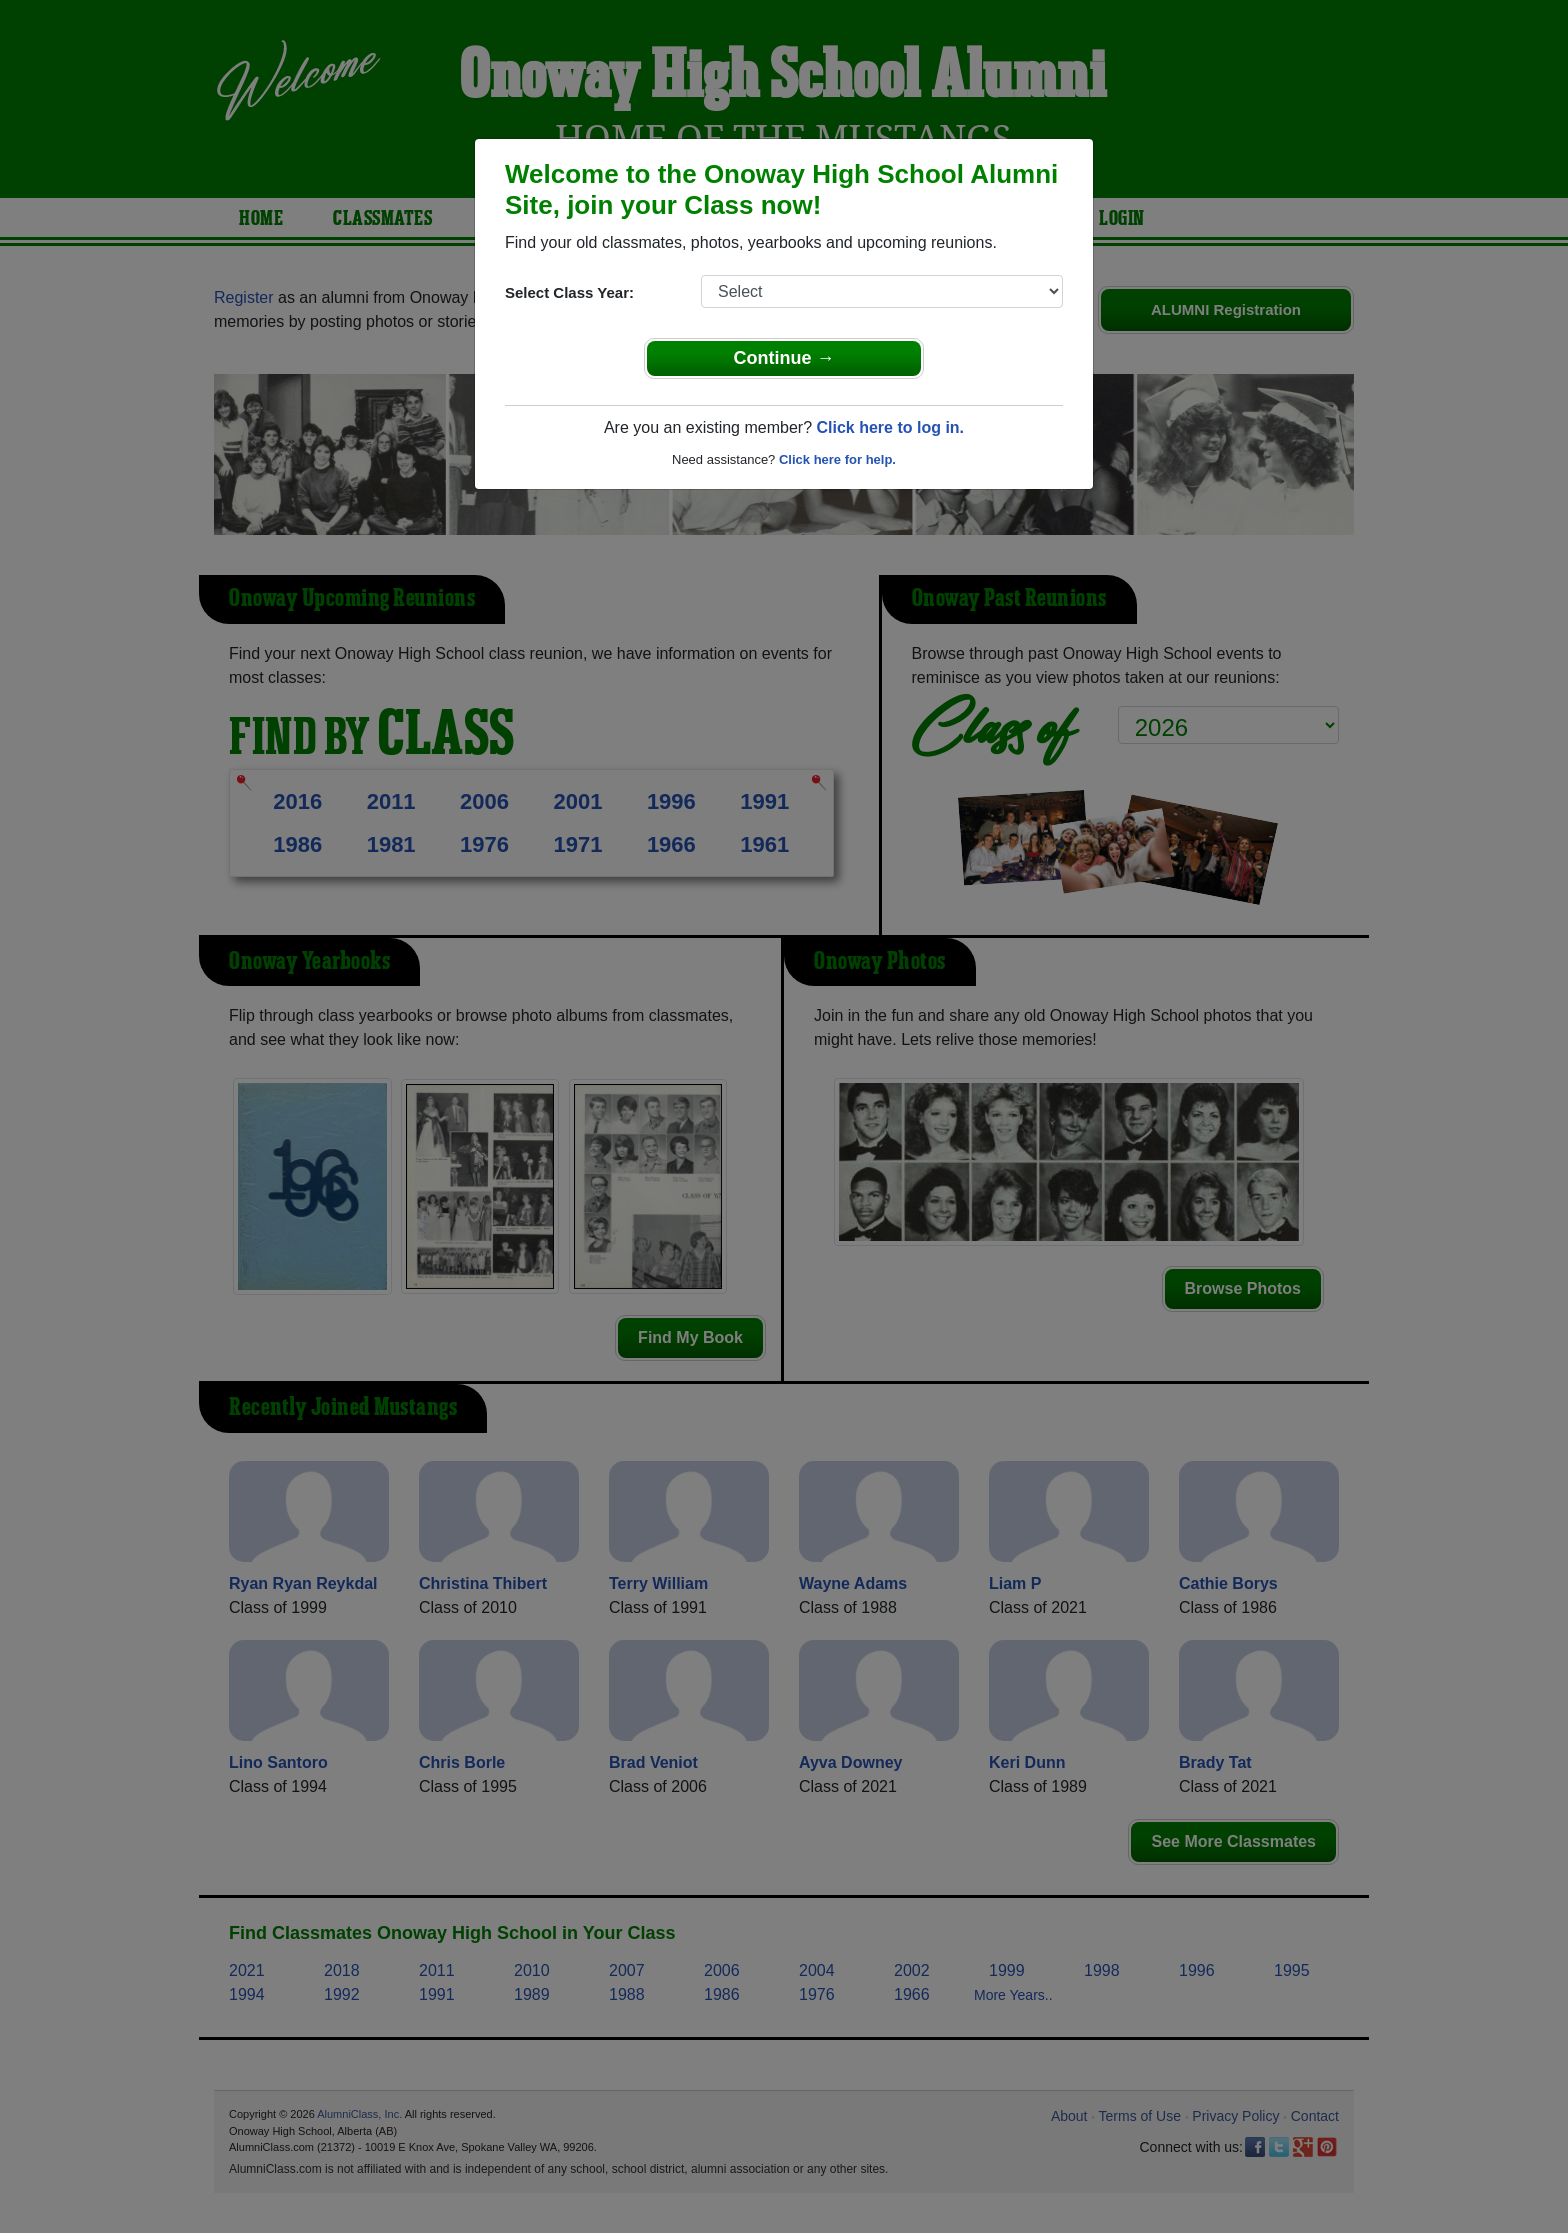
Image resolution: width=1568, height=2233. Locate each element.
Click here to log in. (890, 427)
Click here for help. (837, 459)
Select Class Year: (569, 292)
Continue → (784, 358)
